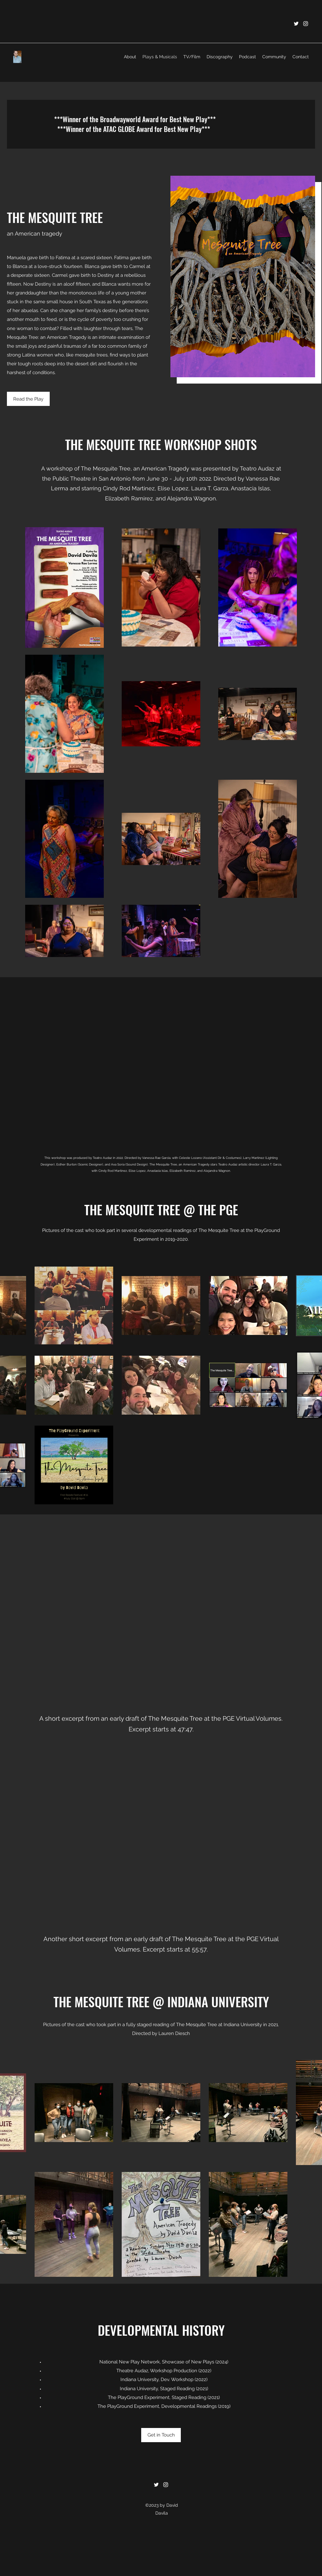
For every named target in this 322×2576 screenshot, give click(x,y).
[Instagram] (306, 23)
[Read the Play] (28, 399)
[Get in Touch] (161, 2435)
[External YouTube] (161, 1070)
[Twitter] (296, 23)
